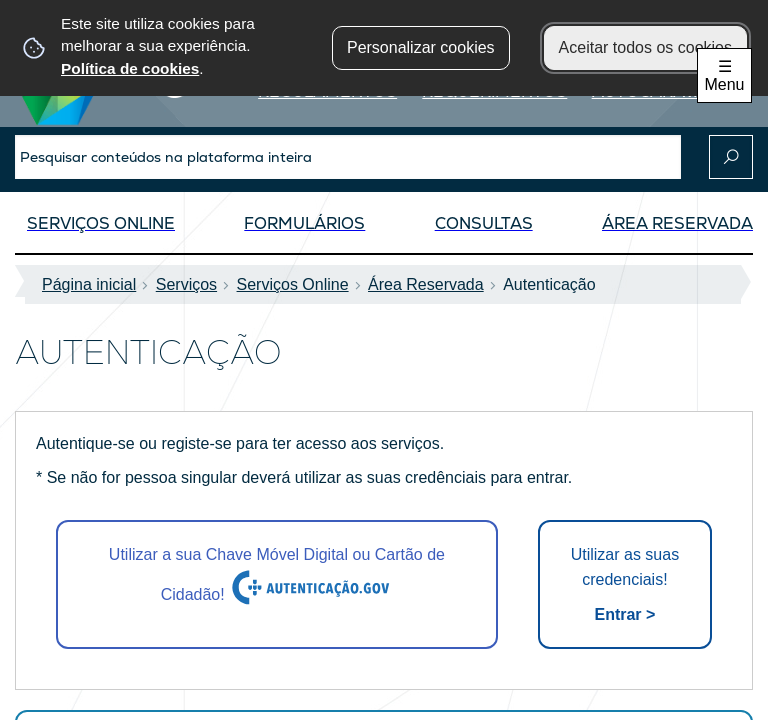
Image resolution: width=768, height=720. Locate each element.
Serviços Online (299, 284)
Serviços (192, 284)
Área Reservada (432, 284)
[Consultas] (484, 228)
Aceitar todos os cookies (645, 47)
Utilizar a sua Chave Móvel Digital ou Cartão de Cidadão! (277, 576)
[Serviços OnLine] (101, 228)
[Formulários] (304, 228)
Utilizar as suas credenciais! (625, 586)
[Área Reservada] (677, 228)
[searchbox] (348, 157)
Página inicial (95, 284)
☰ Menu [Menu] (724, 75)
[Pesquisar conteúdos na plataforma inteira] (731, 157)
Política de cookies (130, 68)
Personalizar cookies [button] (421, 47)
